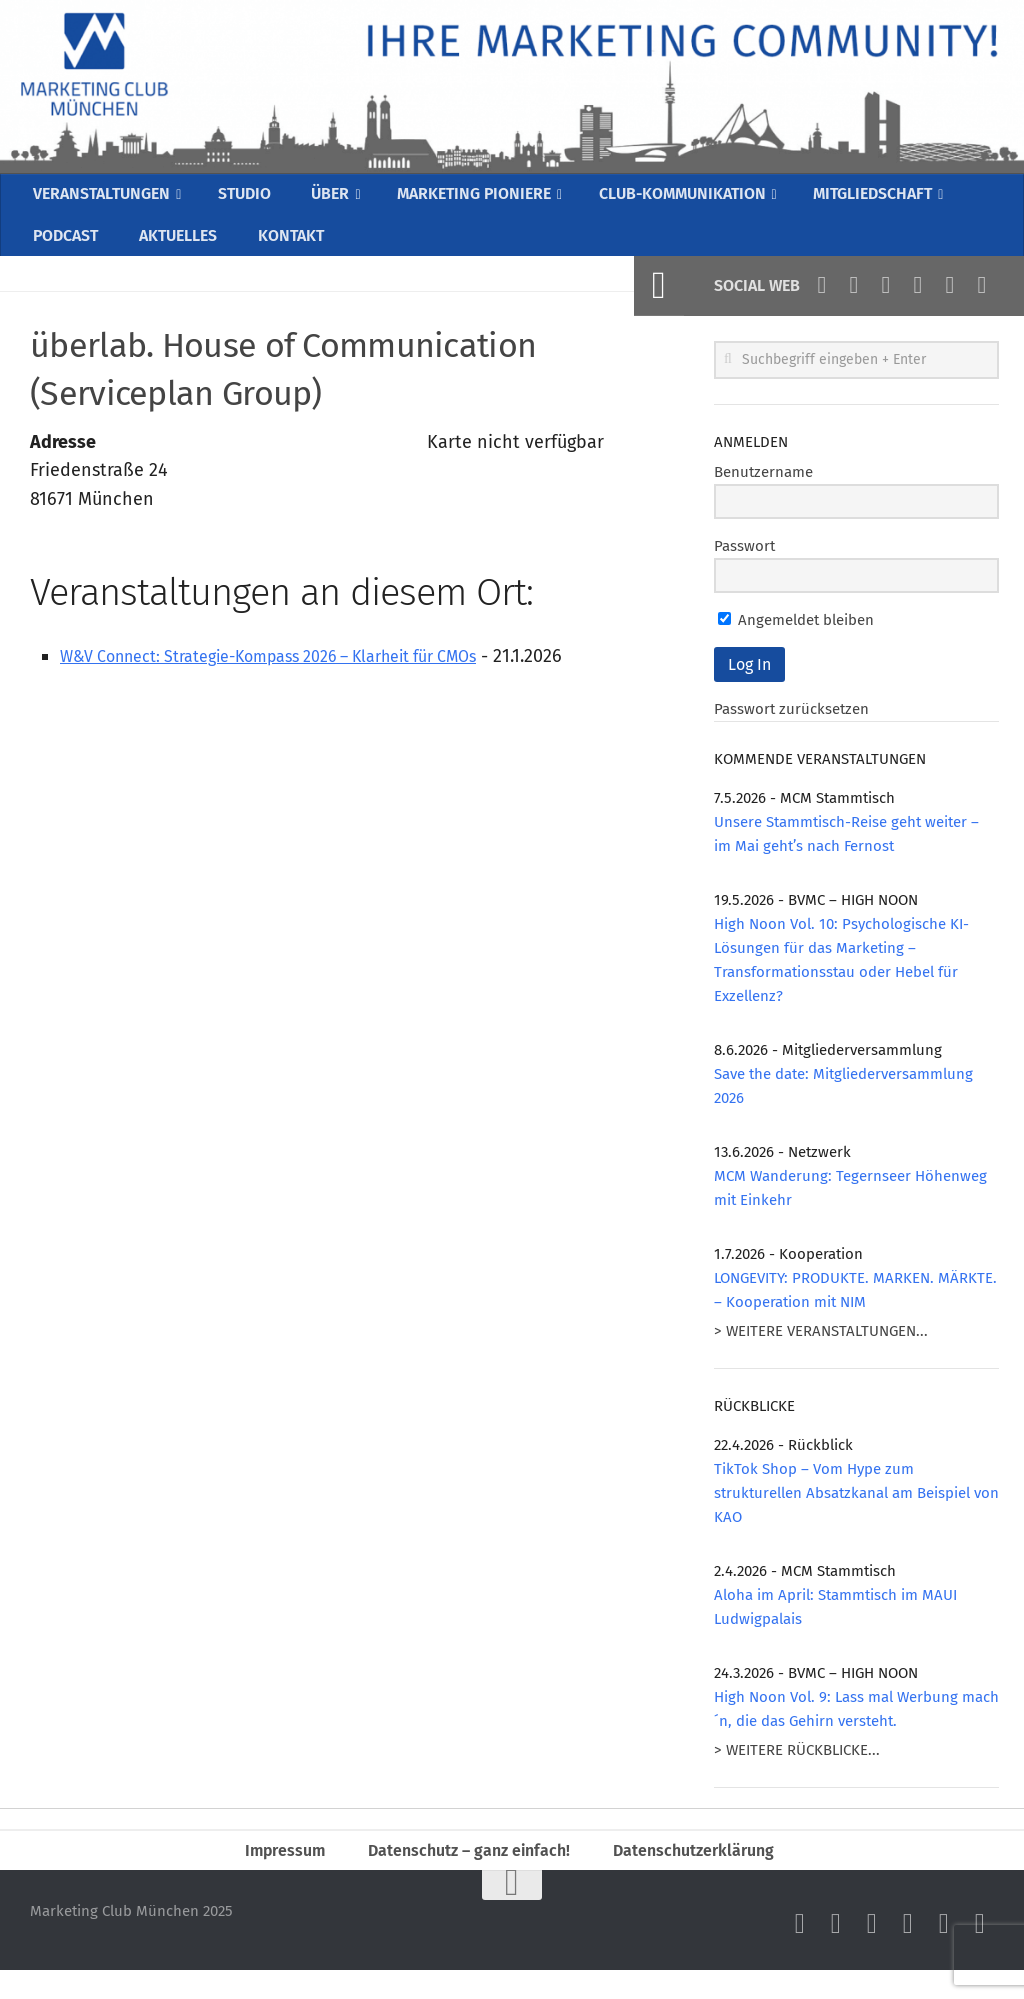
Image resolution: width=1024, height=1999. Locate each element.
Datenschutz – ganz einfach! (465, 1875)
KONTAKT (284, 252)
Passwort (744, 568)
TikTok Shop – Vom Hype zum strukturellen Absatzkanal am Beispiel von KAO (856, 1515)
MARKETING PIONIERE (480, 199)
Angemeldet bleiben (796, 642)
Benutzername (763, 494)
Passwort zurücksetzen (791, 731)
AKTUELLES (175, 252)
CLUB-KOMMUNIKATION (699, 199)
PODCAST (65, 252)
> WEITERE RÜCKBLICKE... (797, 1772)
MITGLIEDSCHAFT (900, 199)
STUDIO (253, 199)
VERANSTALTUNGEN (106, 199)
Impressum (270, 1875)
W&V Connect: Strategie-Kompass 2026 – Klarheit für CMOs (300, 678)
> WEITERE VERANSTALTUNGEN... (821, 1353)
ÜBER (333, 199)
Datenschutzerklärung (707, 1875)
